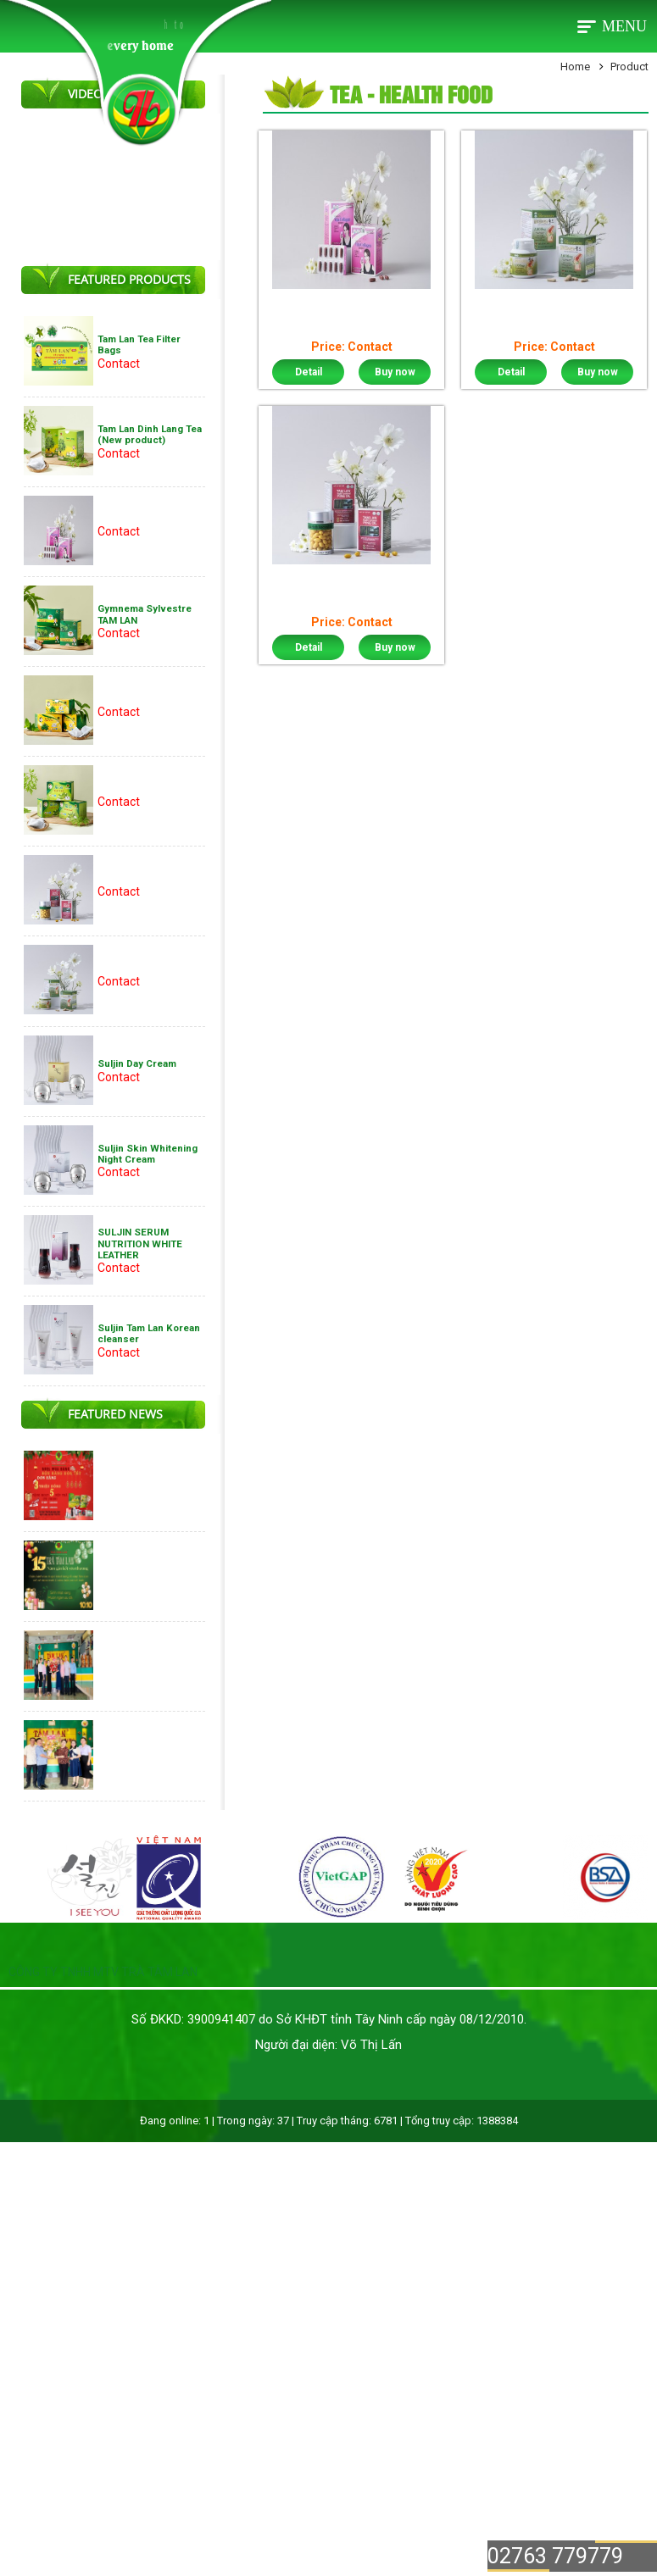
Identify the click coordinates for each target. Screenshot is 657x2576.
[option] (72, 1879)
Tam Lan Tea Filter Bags (139, 344)
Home (575, 66)
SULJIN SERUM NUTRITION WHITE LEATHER (139, 1243)
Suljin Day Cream (136, 1063)
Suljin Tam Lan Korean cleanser (148, 1333)
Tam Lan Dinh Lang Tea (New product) (149, 434)
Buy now (395, 372)
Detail (308, 372)
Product (629, 66)
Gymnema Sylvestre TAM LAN (144, 613)
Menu (624, 26)
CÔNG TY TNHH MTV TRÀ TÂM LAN (103, 1972)
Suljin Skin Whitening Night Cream (147, 1153)
